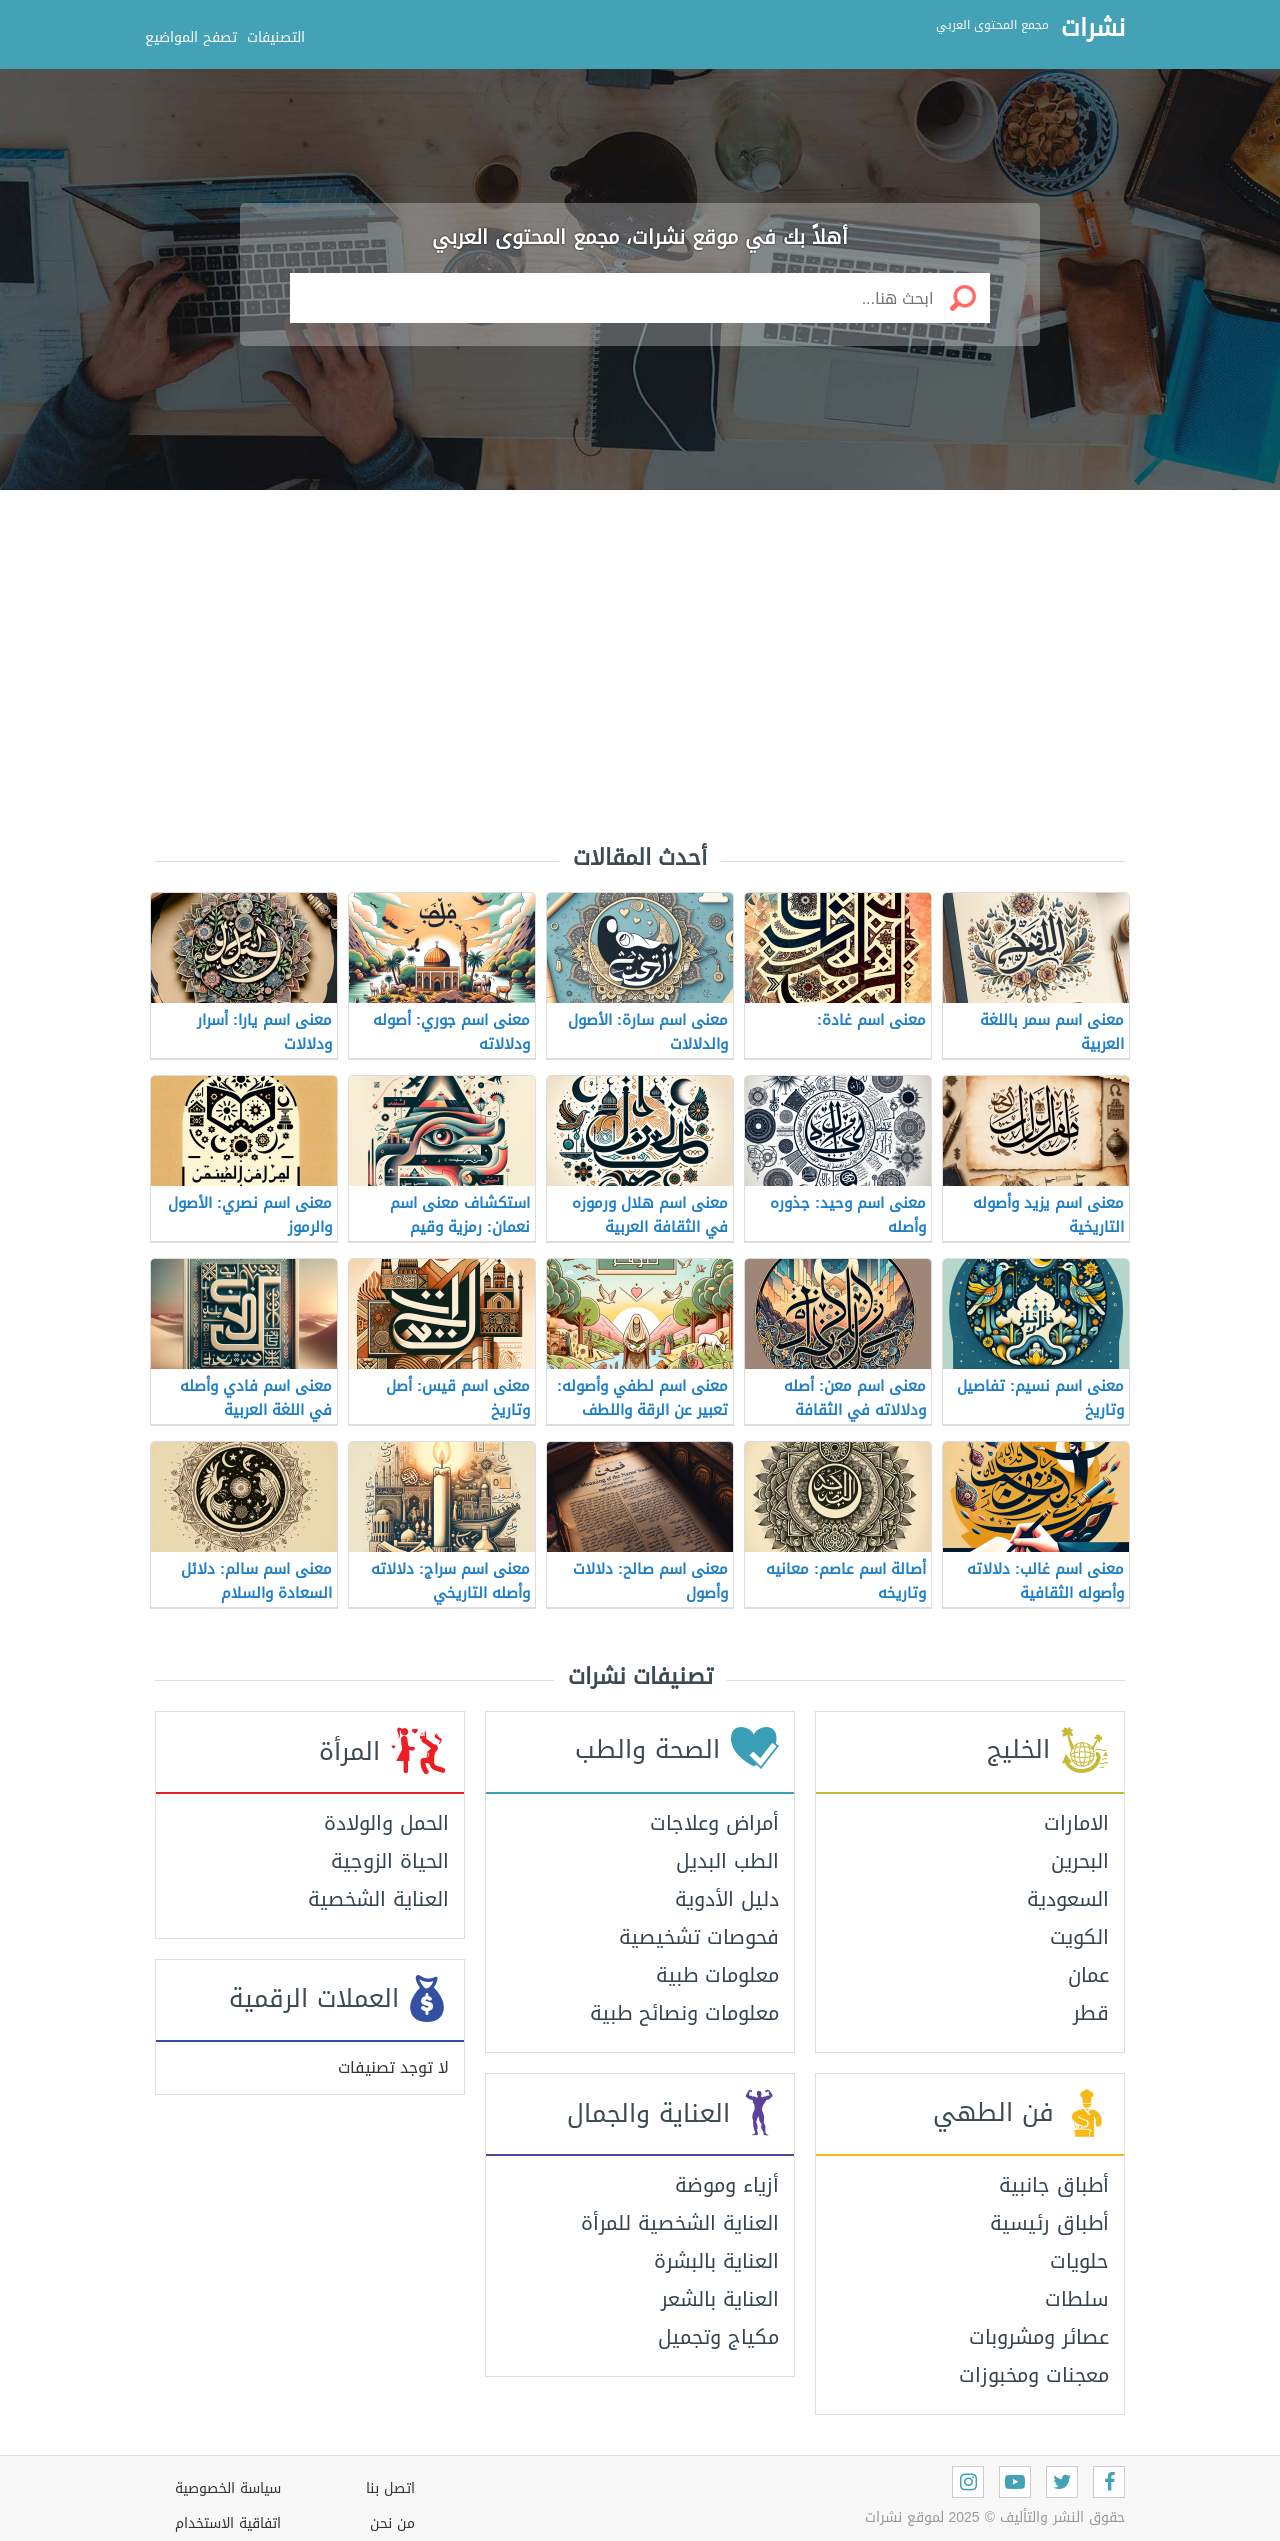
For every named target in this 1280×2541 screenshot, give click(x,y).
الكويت (1079, 1937)
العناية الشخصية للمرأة (680, 2223)
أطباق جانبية (1054, 2185)
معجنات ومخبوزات (1034, 2375)
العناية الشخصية (378, 1899)
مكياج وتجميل (718, 2337)
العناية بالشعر (720, 2299)
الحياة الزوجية (390, 1861)
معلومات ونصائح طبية (684, 2013)
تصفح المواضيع (191, 37)
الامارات (1076, 1823)
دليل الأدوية (727, 1899)
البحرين (1080, 1861)
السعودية (1068, 1899)
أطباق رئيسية (1049, 2223)
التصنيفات (276, 37)
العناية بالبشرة (716, 2261)
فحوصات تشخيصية (699, 1937)
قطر (1091, 2013)
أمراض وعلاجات (714, 1823)
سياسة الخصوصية (228, 2488)
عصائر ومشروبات (1039, 2337)
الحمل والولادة (386, 1823)
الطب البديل (727, 1861)
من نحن (392, 2523)
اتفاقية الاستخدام (228, 2523)
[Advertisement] (640, 650)
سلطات (1077, 2299)
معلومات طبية (717, 1975)
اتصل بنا (390, 2488)
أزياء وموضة (727, 2185)
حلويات (1079, 2261)
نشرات (1093, 28)
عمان (1088, 1975)
